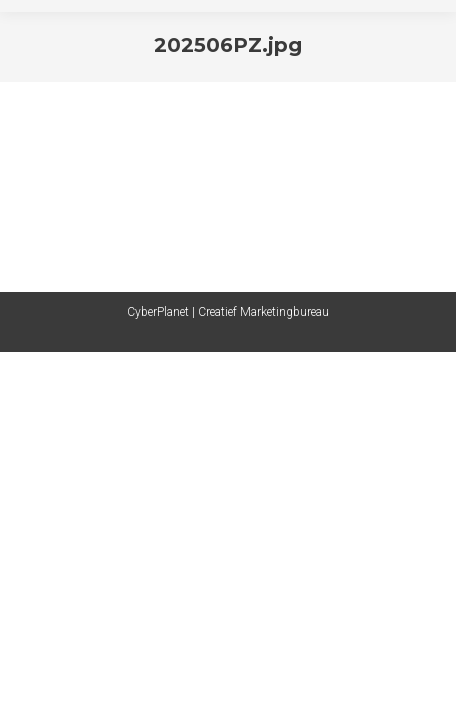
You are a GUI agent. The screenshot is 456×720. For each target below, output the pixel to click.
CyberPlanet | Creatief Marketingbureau (228, 312)
